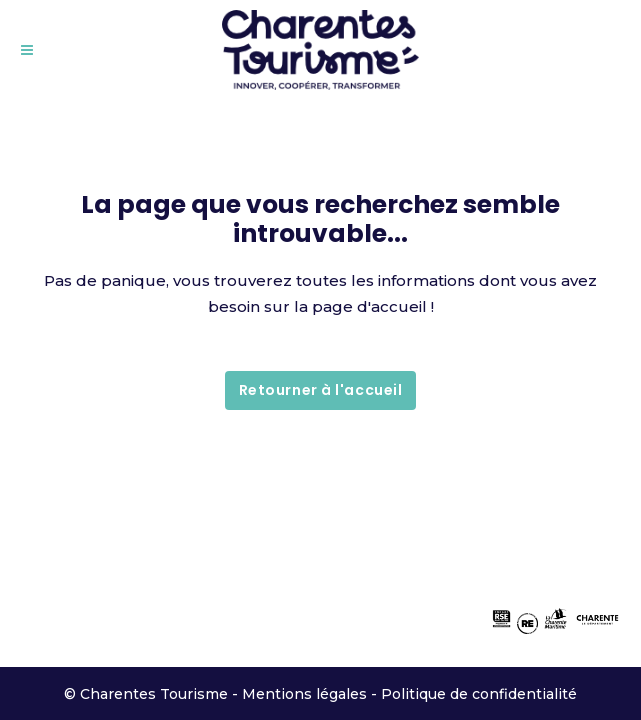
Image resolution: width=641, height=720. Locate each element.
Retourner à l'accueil (321, 390)
